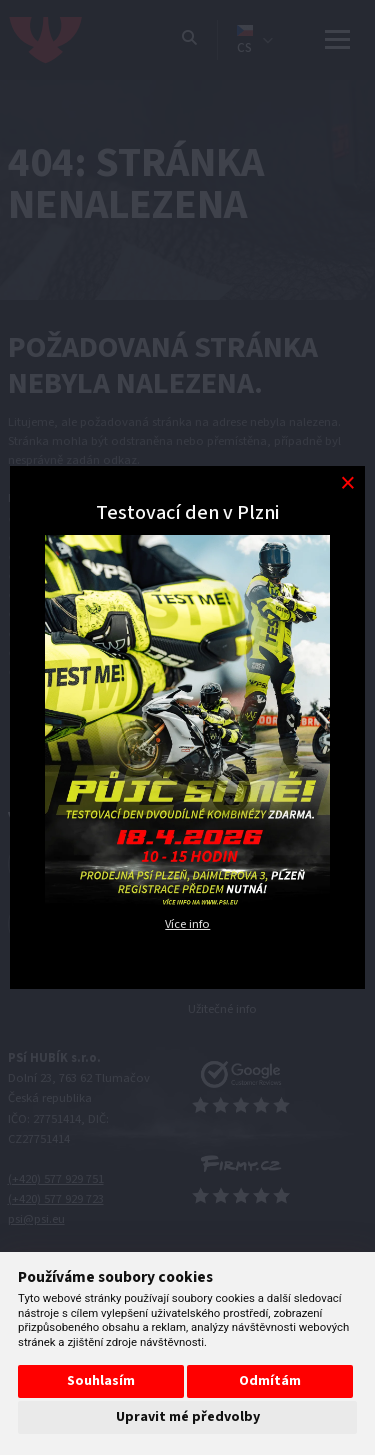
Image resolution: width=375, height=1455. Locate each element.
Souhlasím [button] (101, 1381)
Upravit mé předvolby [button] (188, 1417)
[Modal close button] (347, 483)
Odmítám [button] (270, 1381)
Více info (187, 924)
